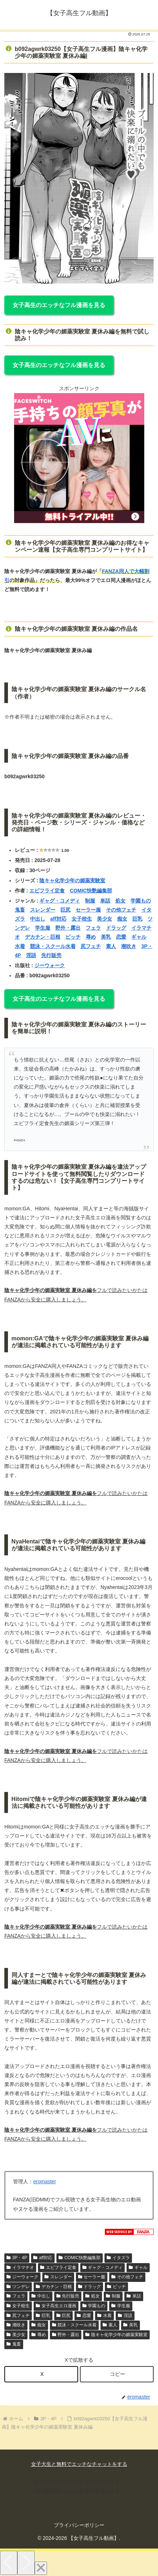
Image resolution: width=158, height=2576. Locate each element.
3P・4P (17, 2257)
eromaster (44, 2181)
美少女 (104, 919)
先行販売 (51, 955)
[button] (117, 2374)
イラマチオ (20, 2267)
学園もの (141, 901)
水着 (20, 946)
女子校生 (82, 919)
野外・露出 (68, 928)
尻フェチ (91, 946)
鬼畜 (20, 910)
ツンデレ (18, 2286)
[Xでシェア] (41, 2374)
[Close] (41, 2568)
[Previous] (8, 2563)
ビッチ (73, 937)
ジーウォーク (49, 965)
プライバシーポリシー (79, 2525)
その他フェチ (121, 910)
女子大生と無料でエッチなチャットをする (79, 2464)
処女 (120, 901)
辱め (91, 937)
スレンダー (42, 910)
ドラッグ (116, 928)
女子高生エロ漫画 (56, 2305)
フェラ (93, 928)
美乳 (106, 937)
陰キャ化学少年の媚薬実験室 (72, 880)
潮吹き (128, 946)
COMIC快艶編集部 (91, 890)
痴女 (122, 919)
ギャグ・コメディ (59, 901)
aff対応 (58, 919)
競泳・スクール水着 (53, 946)
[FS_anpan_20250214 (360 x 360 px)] (79, 521)
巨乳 (137, 919)
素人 (111, 946)
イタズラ (118, 2257)
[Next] (26, 2563)
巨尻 (65, 910)
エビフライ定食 (47, 890)
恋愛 (121, 937)
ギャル (138, 937)
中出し (37, 919)
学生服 (42, 928)
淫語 (31, 955)
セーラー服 (88, 910)
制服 (90, 901)
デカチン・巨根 (42, 937)
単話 (105, 901)
